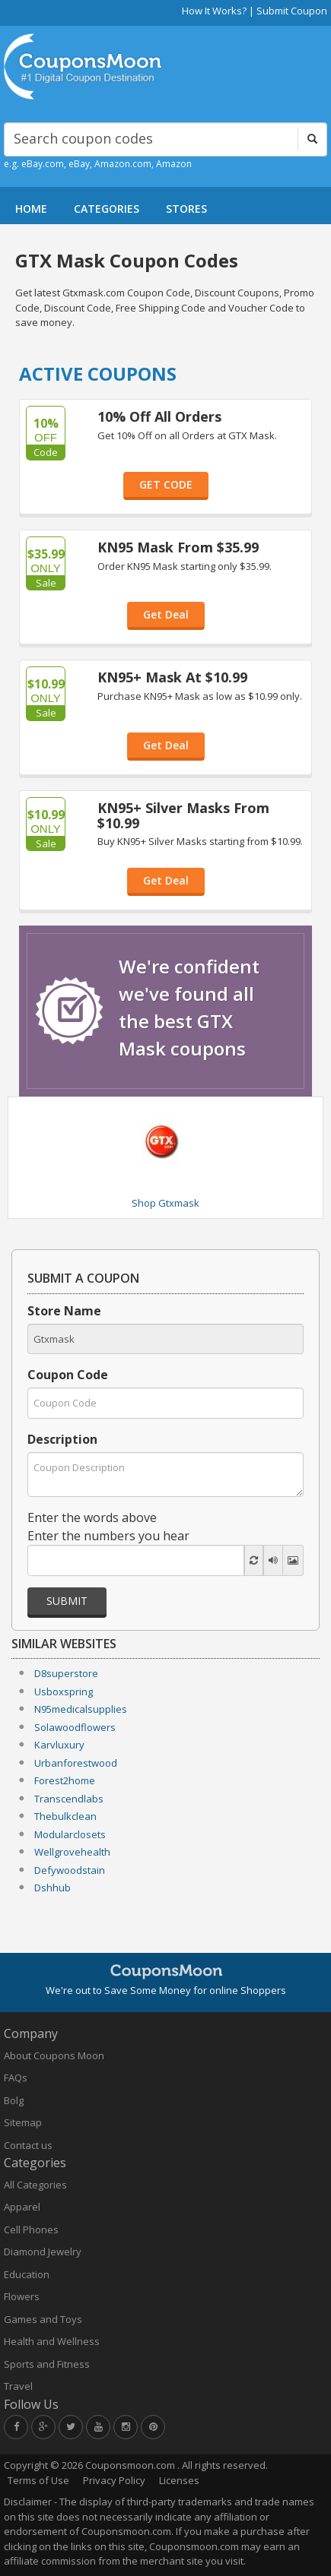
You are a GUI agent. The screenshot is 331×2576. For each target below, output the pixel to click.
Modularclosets (70, 1834)
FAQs (15, 2077)
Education (26, 2274)
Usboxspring (63, 1691)
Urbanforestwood (75, 1763)
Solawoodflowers (75, 1727)
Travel (18, 2386)
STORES (186, 208)
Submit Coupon (291, 10)
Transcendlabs (68, 1798)
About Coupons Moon (54, 2055)
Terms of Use (38, 2480)
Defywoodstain (69, 1870)
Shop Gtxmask (165, 1203)
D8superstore (66, 1673)
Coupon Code (67, 1374)
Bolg (14, 2100)
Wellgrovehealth (72, 1852)
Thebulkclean (65, 1816)
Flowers (22, 2296)
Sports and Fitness (47, 2364)
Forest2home (64, 1780)
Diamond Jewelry (42, 2251)
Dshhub (52, 1887)
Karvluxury (59, 1745)
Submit (67, 1600)
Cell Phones (31, 2229)
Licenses (179, 2480)
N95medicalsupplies (80, 1709)
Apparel (22, 2207)
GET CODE (166, 484)
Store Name (64, 1310)
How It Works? (214, 10)
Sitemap (23, 2122)
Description (62, 1439)
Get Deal (166, 614)
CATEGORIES (106, 208)
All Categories (35, 2184)
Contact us (28, 2145)
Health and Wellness (52, 2341)
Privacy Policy (114, 2480)
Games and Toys (43, 2319)
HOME (31, 208)
